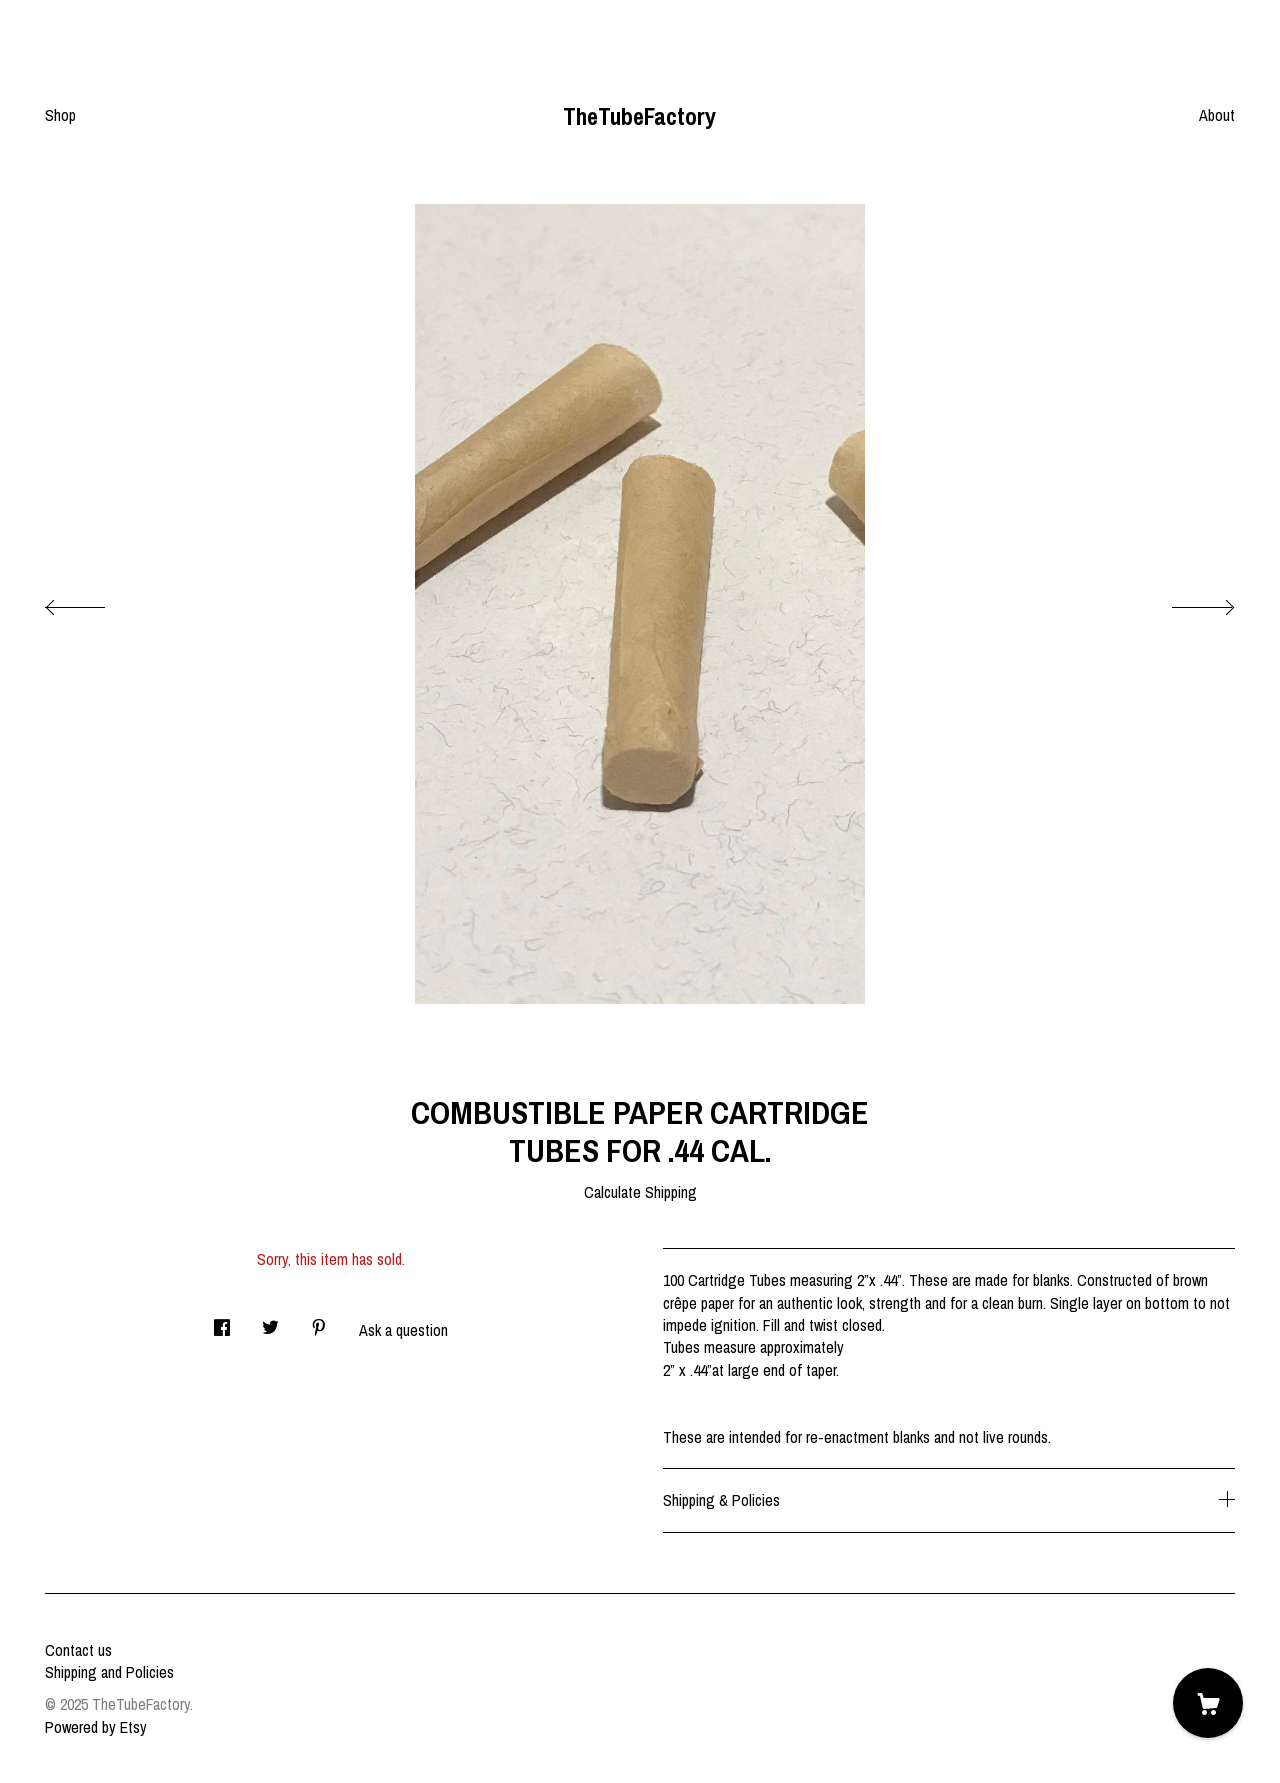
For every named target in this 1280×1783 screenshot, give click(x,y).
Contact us (78, 1650)
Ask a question (403, 1330)
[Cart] (1208, 1703)
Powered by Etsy (96, 1727)
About (1217, 115)
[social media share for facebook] (222, 1322)
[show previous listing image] (95, 602)
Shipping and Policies (109, 1672)
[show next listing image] (1185, 602)
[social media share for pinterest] (319, 1322)
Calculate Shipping (640, 1192)
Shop (60, 115)
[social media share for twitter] (270, 1322)
